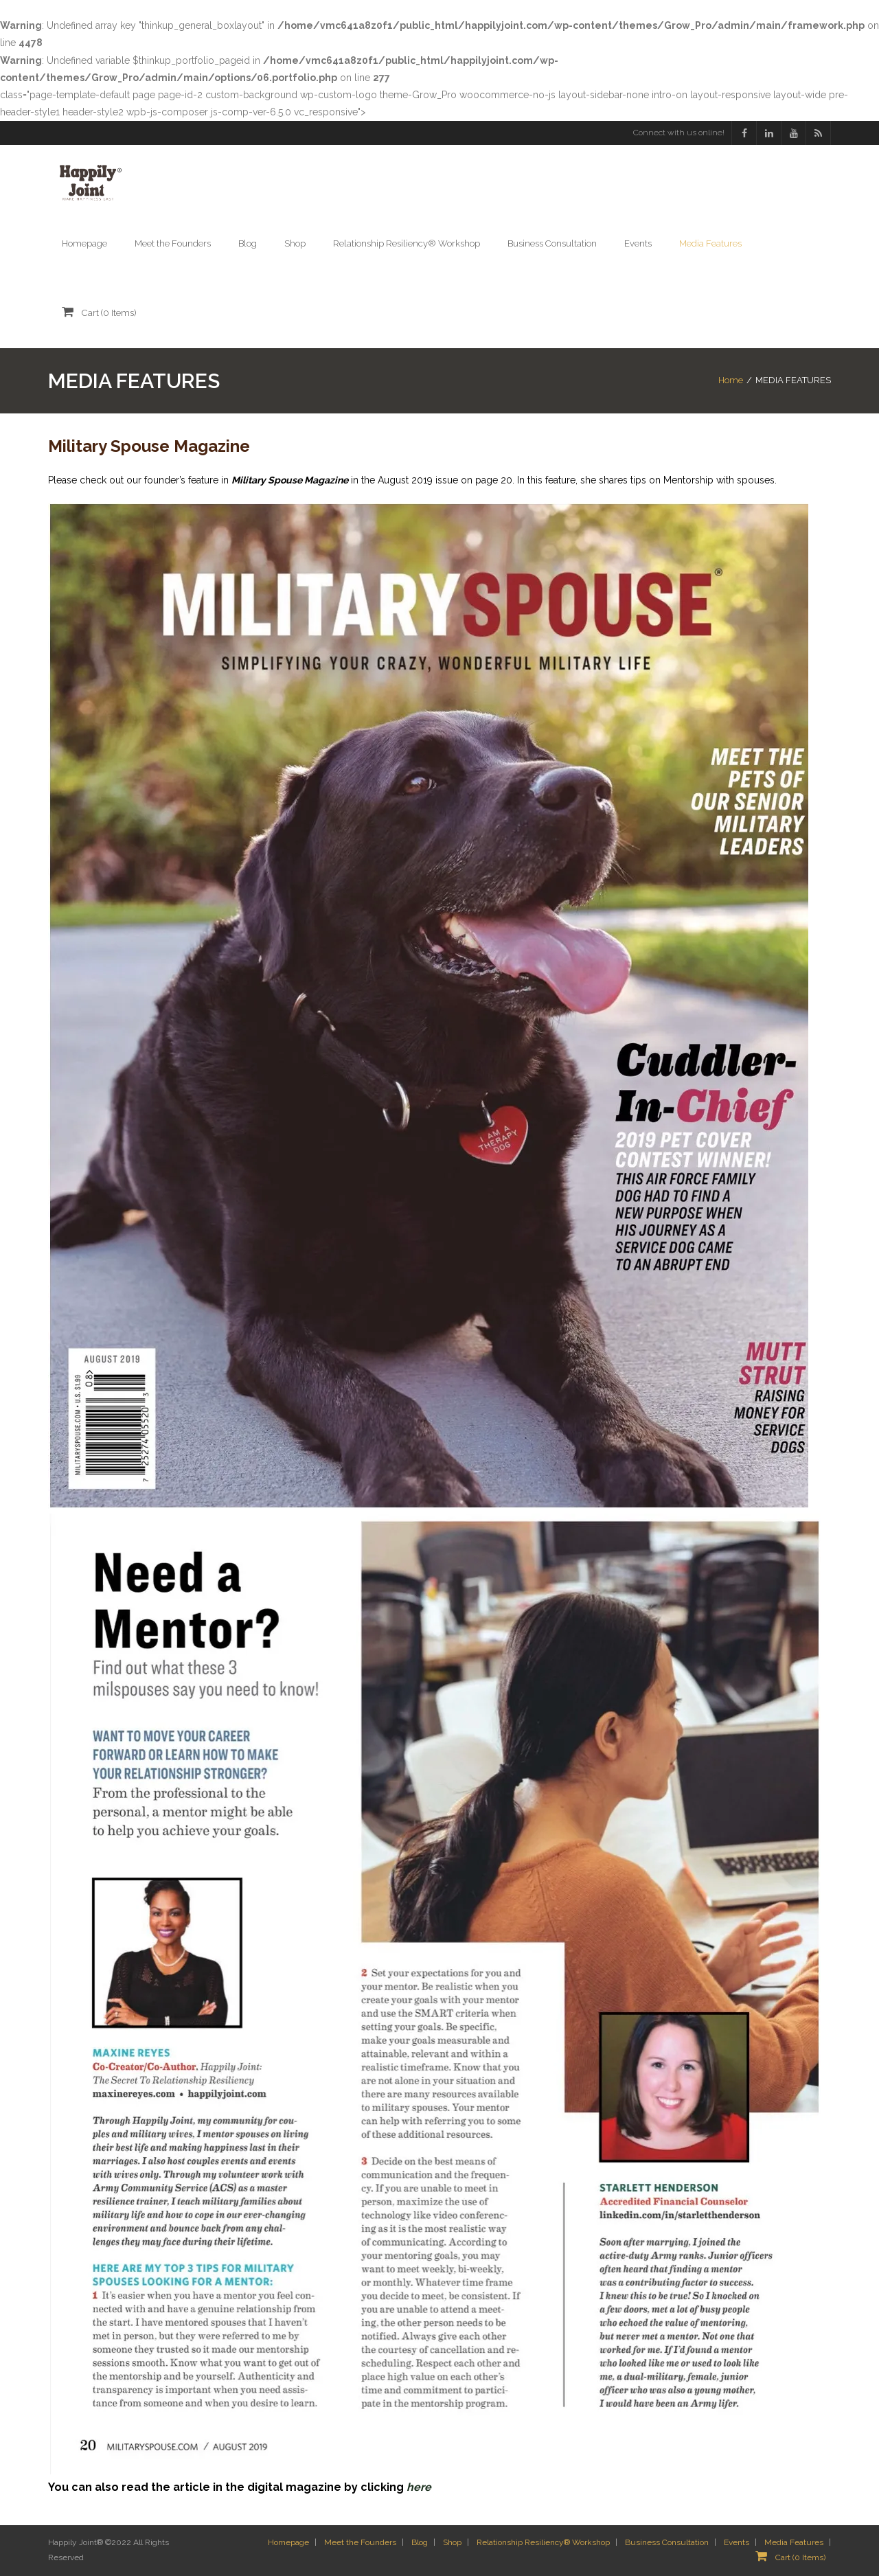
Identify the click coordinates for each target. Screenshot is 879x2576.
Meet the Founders (360, 2542)
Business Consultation (667, 2542)
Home (730, 380)
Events (736, 2542)
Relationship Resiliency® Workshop (543, 2542)
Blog (419, 2542)
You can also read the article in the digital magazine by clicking (239, 2487)
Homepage (288, 2542)
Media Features (793, 2542)
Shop (452, 2542)
